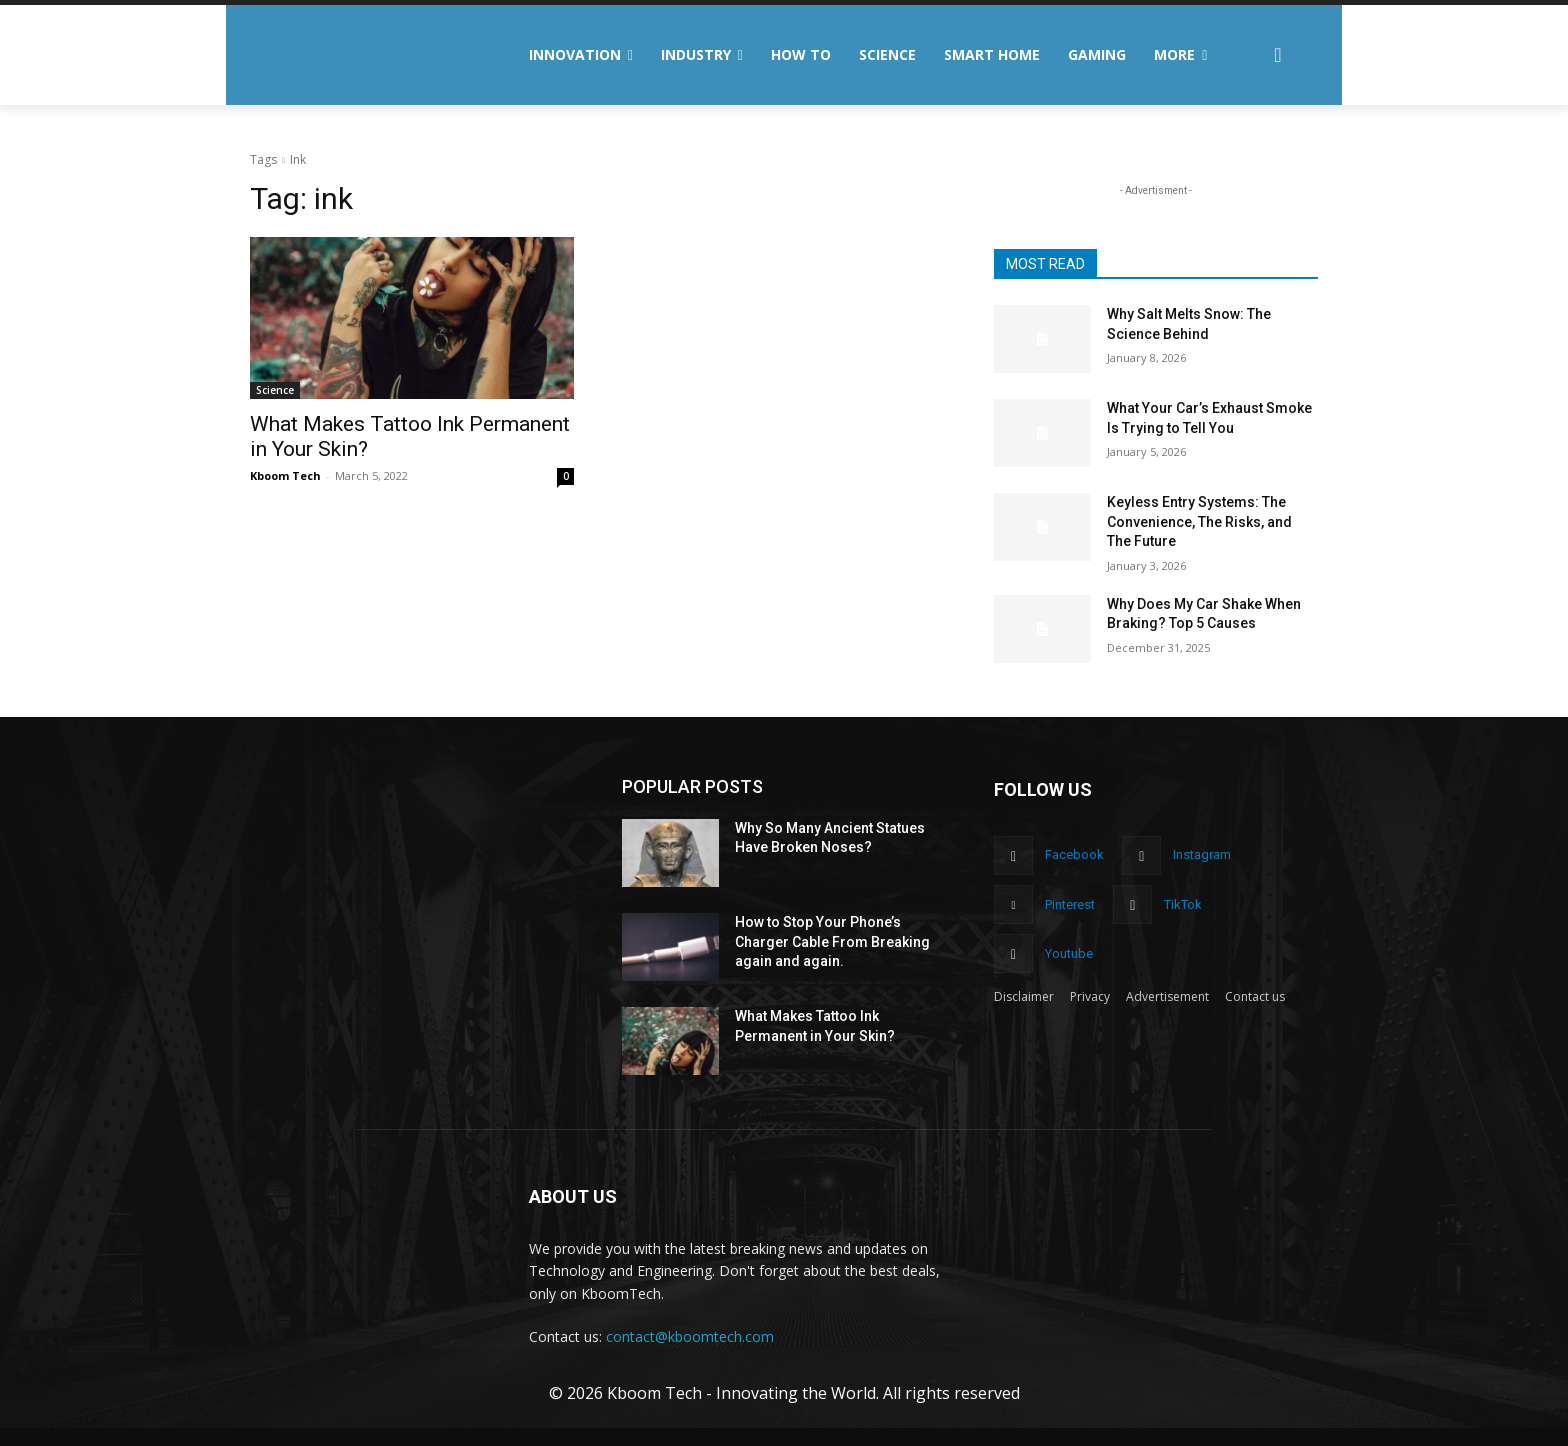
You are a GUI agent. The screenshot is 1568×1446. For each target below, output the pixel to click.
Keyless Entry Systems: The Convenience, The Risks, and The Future (1199, 521)
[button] (1278, 55)
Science (275, 390)
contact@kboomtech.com (690, 1336)
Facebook (1074, 854)
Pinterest (1070, 904)
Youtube (1069, 953)
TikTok (1183, 904)
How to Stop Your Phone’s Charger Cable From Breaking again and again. (832, 941)
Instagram (1202, 854)
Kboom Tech (285, 475)
